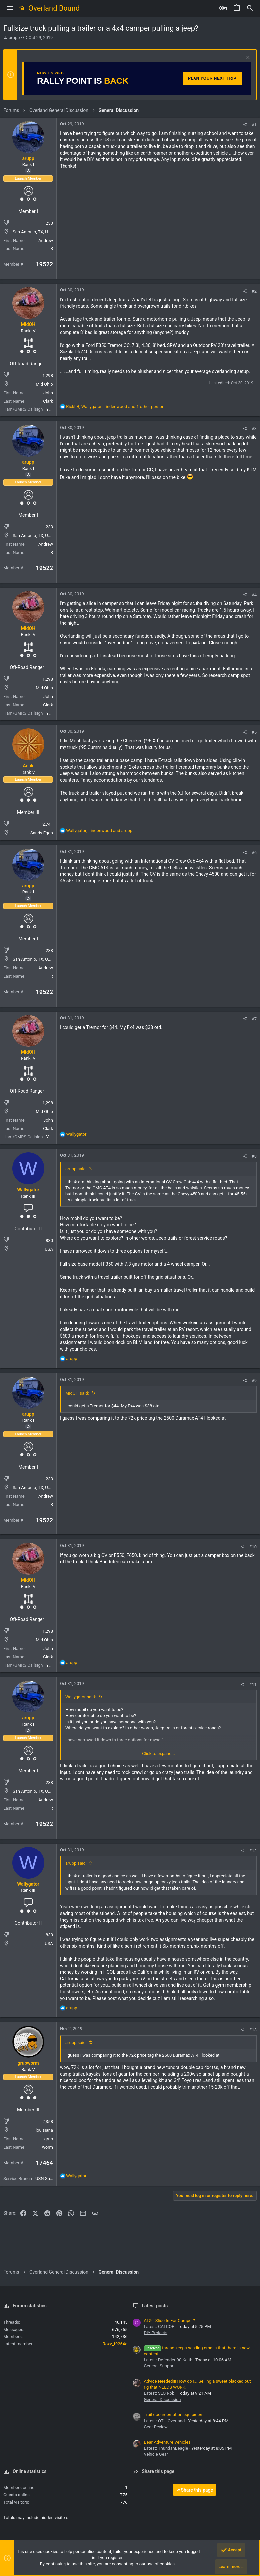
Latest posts (155, 2305)
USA (49, 1249)
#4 (254, 594)
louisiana (44, 2130)
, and (99, 830)
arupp (14, 37)
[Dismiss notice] (247, 58)
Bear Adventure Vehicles (167, 2442)
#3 (254, 428)
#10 (253, 1546)
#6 (254, 852)
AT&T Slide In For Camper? (169, 2320)
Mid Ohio (44, 384)
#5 (254, 732)
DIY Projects (156, 2332)
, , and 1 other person (115, 406)
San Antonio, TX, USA (33, 231)
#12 (253, 1850)
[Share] (244, 125)
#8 (254, 1156)
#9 (254, 1380)
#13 (253, 2029)
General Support (159, 2365)
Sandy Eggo (41, 832)
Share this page (194, 2490)
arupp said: (76, 1168)
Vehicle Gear (156, 2454)
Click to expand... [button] (158, 1753)
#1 (254, 124)
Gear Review (156, 2426)
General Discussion (162, 2399)
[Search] (250, 8)
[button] (10, 8)
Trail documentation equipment (174, 2414)
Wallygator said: (80, 1696)
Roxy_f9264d (115, 2343)
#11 (253, 1684)
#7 (254, 1018)
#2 (254, 291)
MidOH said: (77, 1393)
